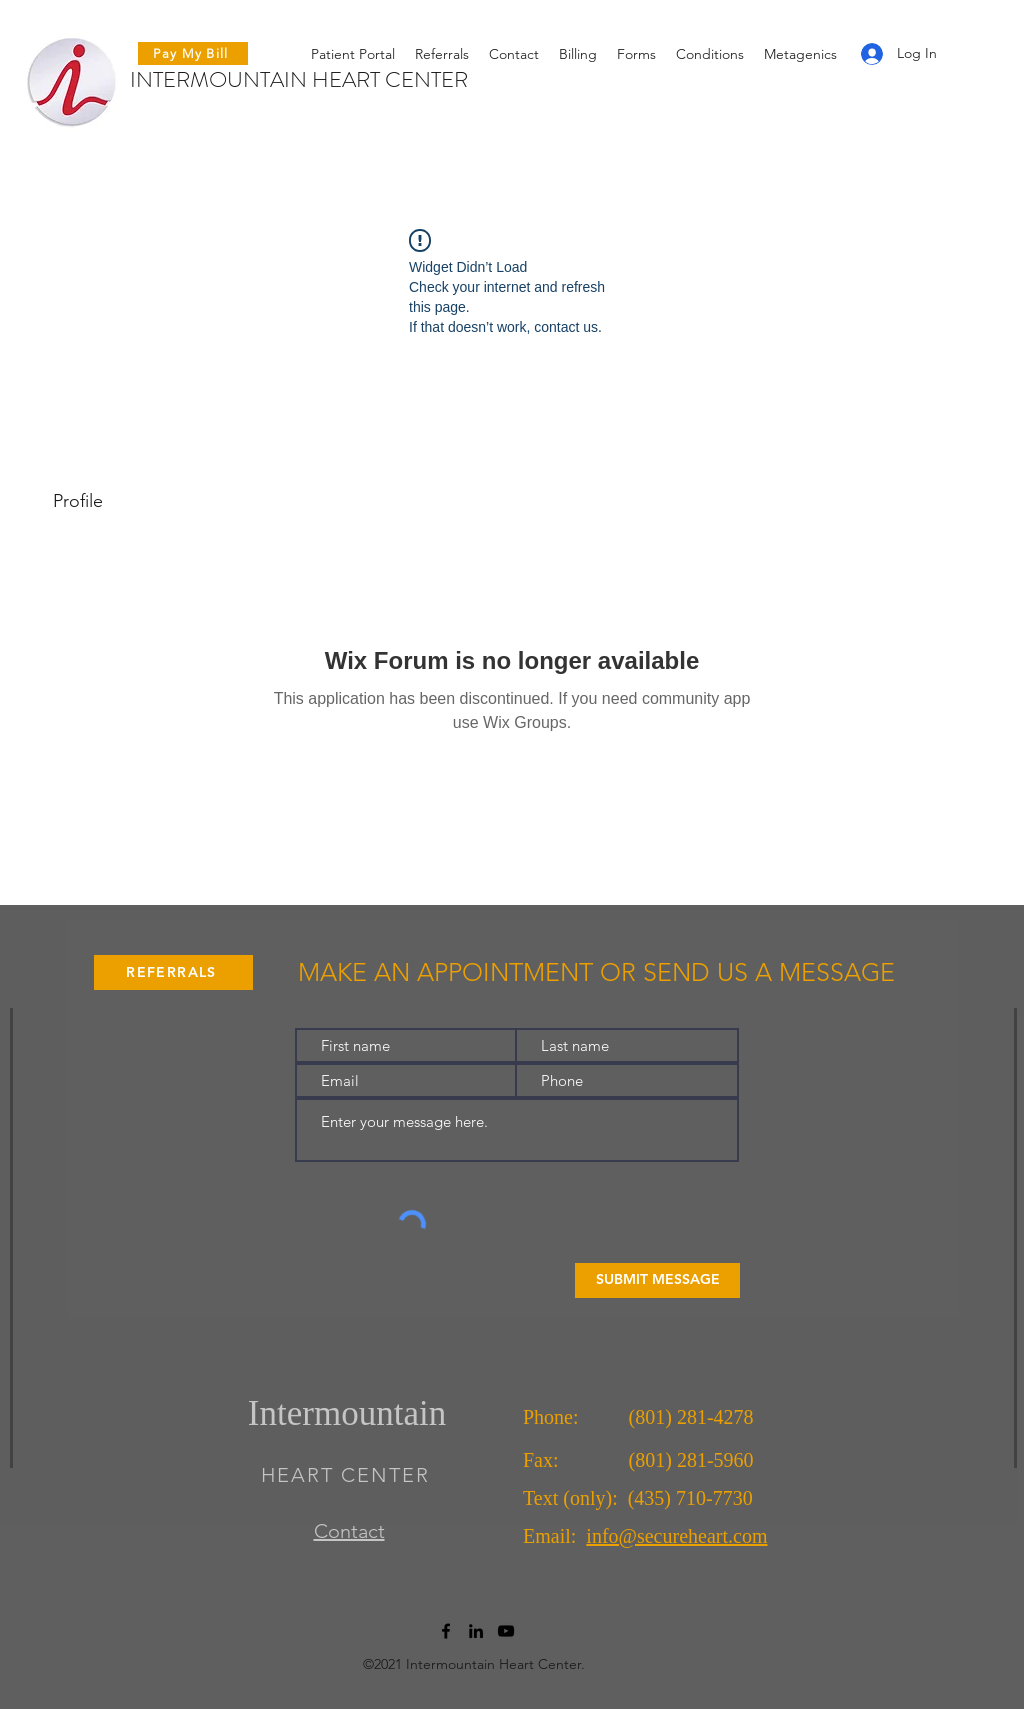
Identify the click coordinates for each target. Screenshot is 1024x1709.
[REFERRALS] (173, 972)
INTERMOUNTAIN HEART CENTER (299, 79)
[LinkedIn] (476, 1631)
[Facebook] (446, 1631)
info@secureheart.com (676, 1536)
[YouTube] (506, 1631)
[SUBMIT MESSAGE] (657, 1280)
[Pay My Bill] (193, 53)
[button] (636, 54)
